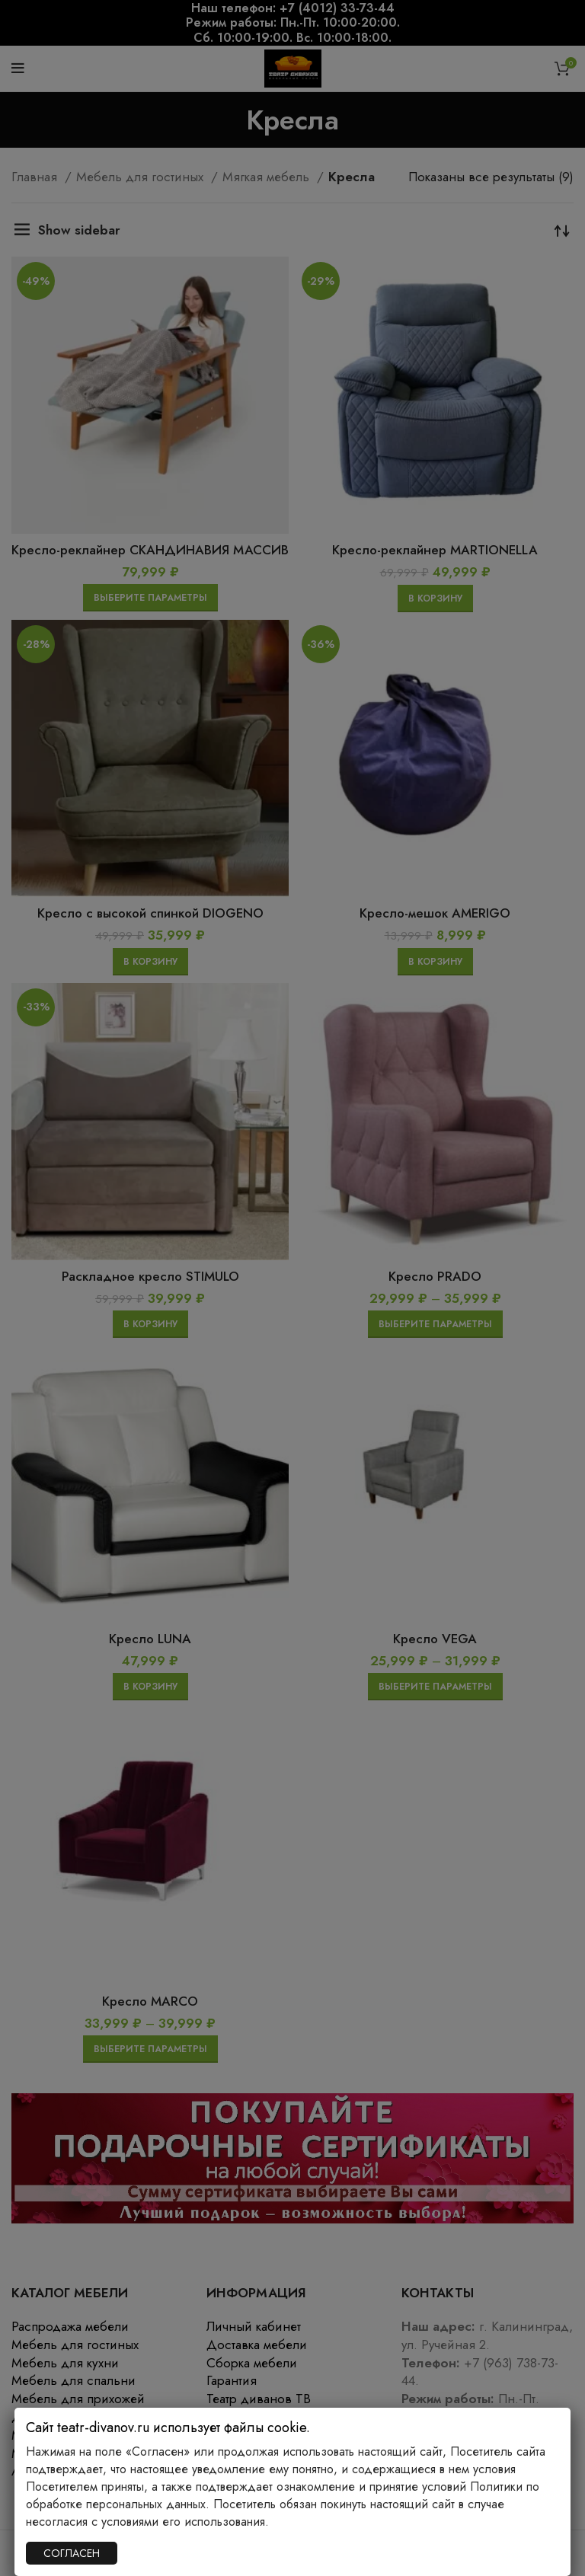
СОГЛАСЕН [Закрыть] (71, 2553)
